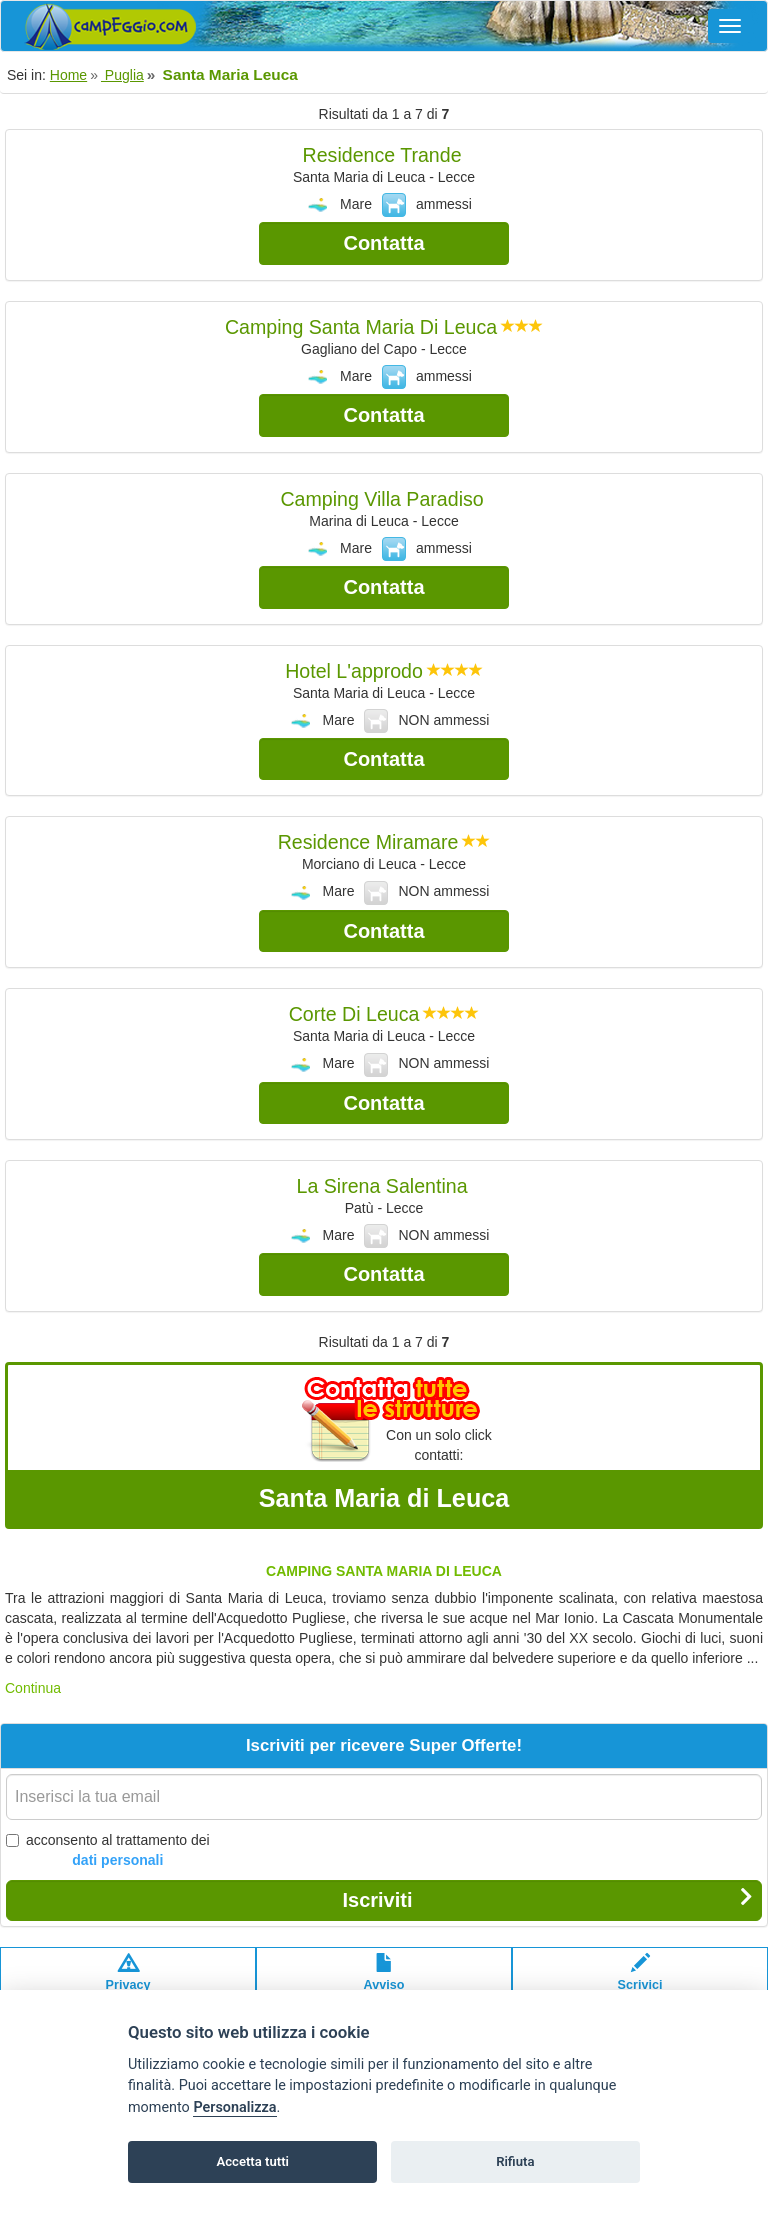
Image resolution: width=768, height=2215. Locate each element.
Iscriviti (547, 1899)
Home (68, 75)
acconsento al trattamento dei (108, 1851)
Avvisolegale (384, 1982)
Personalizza (234, 2107)
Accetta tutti (252, 2161)
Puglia (122, 75)
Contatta (383, 243)
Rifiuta (515, 2161)
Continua (33, 1688)
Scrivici (640, 1982)
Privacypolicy (128, 1982)
